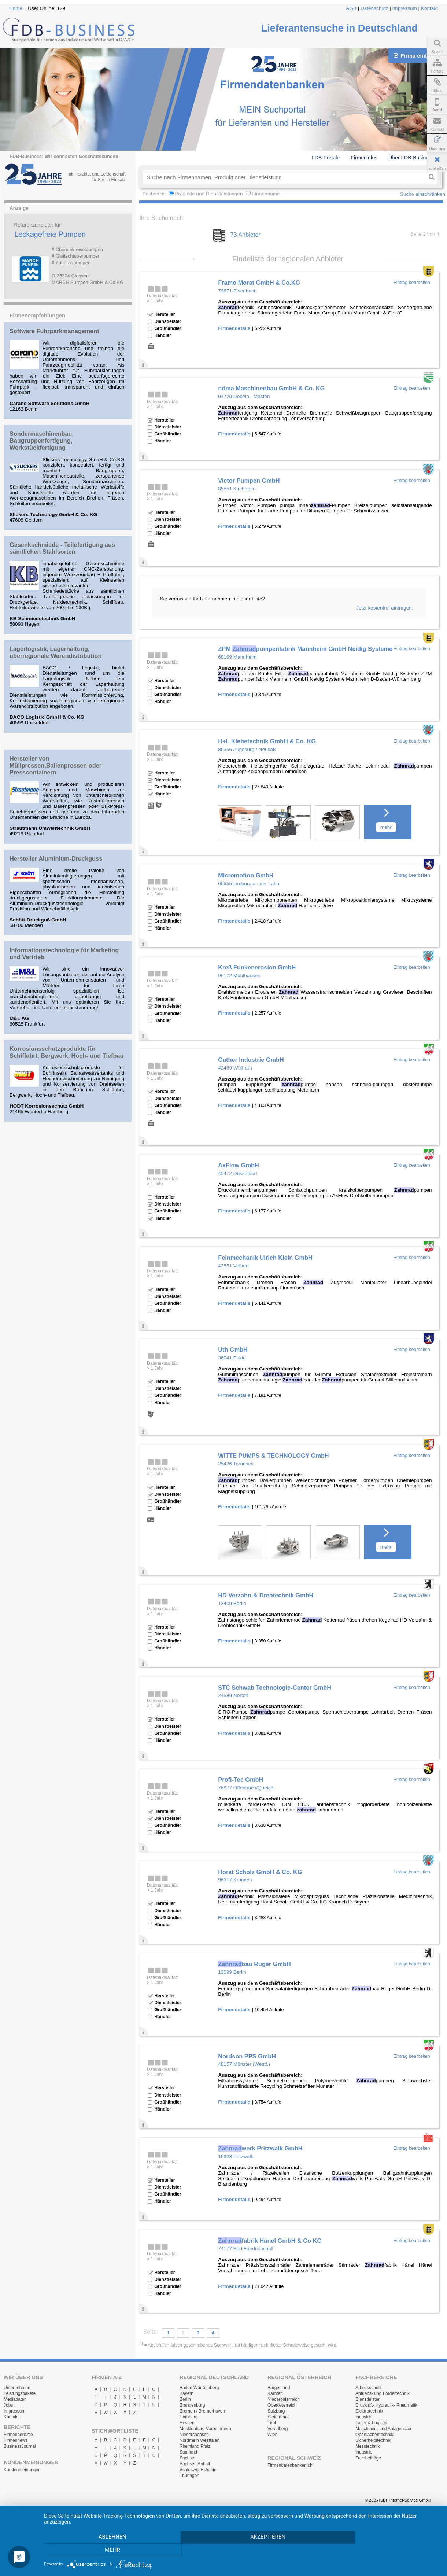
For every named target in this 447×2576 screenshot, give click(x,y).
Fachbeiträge (368, 2458)
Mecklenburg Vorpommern (205, 2428)
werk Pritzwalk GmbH (260, 2148)
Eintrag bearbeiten (412, 282)
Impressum (404, 8)
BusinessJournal (20, 2446)
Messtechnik (367, 2446)
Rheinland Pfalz (195, 2446)
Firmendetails (234, 328)
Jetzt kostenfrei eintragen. (384, 608)
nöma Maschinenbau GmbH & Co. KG (271, 388)
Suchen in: (154, 193)
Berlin (185, 2399)
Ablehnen (103, 2550)
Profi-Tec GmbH (240, 1779)
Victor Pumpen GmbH (249, 480)
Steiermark (278, 2416)
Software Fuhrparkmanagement (54, 331)
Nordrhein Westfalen (199, 2440)
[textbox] (284, 177)
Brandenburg (192, 2405)
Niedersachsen (194, 2434)
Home (15, 8)
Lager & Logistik (371, 2422)
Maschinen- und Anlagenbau (383, 2428)
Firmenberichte (18, 2434)
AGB (351, 8)
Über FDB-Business (411, 158)
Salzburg (276, 2411)
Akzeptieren (241, 2550)
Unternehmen (17, 2387)
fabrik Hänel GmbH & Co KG (270, 2240)
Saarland (188, 2452)
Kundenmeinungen (22, 2469)
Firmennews (15, 2440)
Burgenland (278, 2387)
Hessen (187, 2422)
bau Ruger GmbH (254, 1964)
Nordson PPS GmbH (247, 2056)
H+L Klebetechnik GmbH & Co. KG (267, 741)
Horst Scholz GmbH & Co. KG (260, 1872)
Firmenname (266, 193)
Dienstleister (367, 2399)
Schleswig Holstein (198, 2469)
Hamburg (188, 2416)
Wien (272, 2434)
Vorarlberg (277, 2428)
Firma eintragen (418, 55)
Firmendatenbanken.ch (290, 2465)
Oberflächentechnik (374, 2434)
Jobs (8, 2405)
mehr (386, 827)
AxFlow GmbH (238, 1165)
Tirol (271, 2422)
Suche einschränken (422, 194)
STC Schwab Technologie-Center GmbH (274, 1687)
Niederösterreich (283, 2399)
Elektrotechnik (369, 2411)
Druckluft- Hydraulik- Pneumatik (386, 2405)
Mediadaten (15, 2399)
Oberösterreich (281, 2405)
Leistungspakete (20, 2393)
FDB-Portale (325, 158)
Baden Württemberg (199, 2387)
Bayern (186, 2393)
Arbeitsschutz (368, 2387)
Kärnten (275, 2393)
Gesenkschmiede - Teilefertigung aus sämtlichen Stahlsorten (62, 548)
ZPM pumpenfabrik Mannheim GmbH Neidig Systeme (305, 648)
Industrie (363, 2416)
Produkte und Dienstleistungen (209, 193)
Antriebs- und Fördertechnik (382, 2393)
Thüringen (189, 2475)
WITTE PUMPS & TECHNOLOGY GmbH (273, 1455)
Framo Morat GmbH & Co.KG (259, 282)
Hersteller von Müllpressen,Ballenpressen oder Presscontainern (55, 765)
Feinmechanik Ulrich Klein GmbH (265, 1257)
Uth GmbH (233, 1349)
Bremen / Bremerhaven (202, 2411)
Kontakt (429, 8)
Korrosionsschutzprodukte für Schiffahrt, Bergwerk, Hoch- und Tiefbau (66, 1052)
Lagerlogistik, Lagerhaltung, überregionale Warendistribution (55, 652)
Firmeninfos (364, 158)
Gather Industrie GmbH (251, 1059)
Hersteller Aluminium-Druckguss (56, 858)
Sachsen (188, 2458)
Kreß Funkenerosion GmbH (257, 967)
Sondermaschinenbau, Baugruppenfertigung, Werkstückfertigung (42, 440)
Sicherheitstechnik (373, 2440)
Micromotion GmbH (245, 875)
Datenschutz (374, 8)
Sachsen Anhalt (195, 2463)
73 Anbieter (245, 234)
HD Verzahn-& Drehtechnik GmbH (265, 1595)
